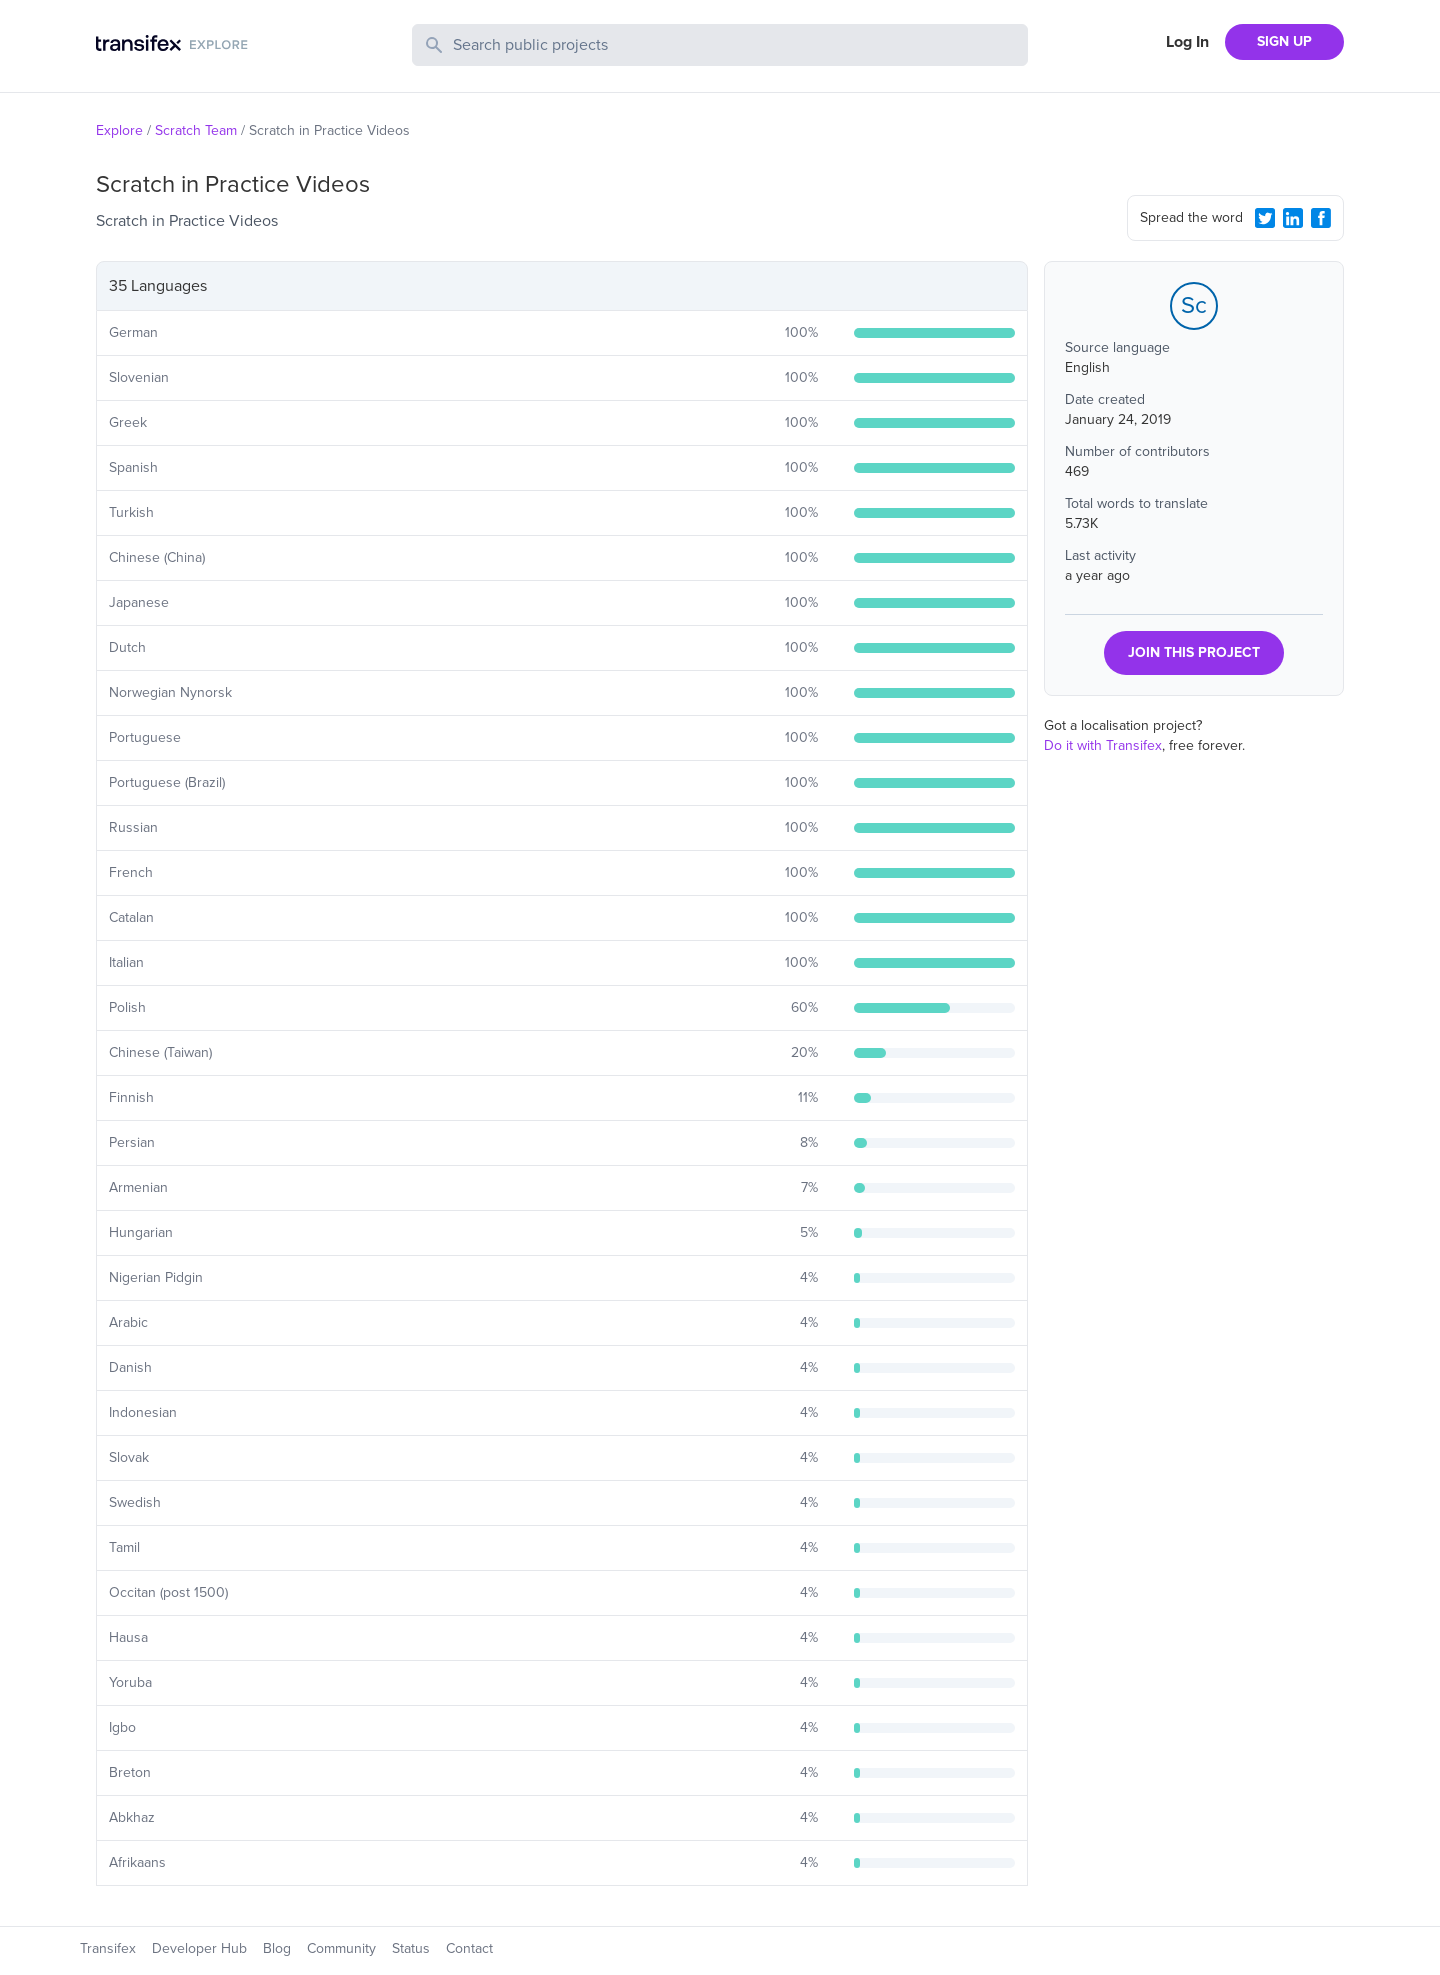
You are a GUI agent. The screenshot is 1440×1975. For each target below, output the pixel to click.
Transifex (108, 1948)
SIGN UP (1284, 41)
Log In (1187, 42)
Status (411, 1948)
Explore (119, 130)
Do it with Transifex (1103, 745)
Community (341, 1948)
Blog (277, 1948)
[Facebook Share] (1321, 218)
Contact (469, 1948)
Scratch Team (196, 130)
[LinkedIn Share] (1293, 218)
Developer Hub (199, 1948)
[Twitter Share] (1265, 218)
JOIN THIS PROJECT (1194, 652)
